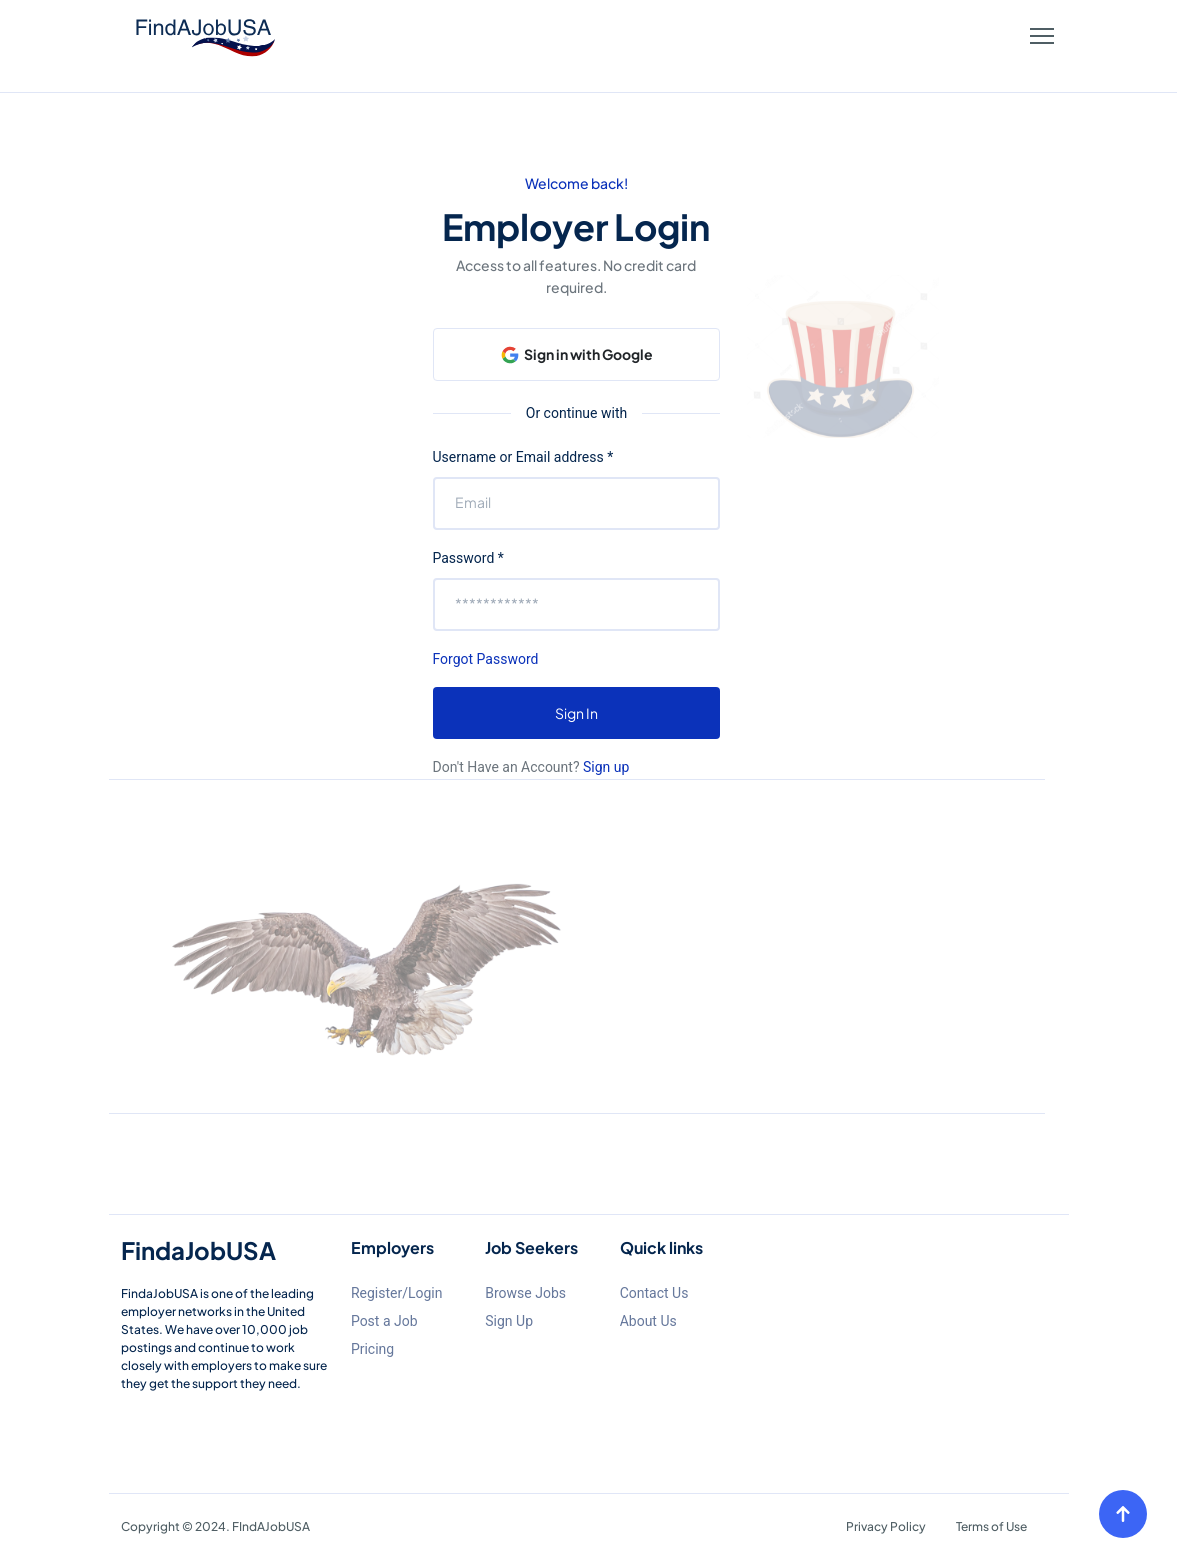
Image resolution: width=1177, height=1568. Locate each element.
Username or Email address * (523, 457)
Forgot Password (486, 659)
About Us (648, 1321)
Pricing (372, 1349)
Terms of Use (991, 1526)
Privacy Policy (886, 1526)
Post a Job (384, 1321)
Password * (468, 558)
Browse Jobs (525, 1293)
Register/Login (397, 1293)
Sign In (576, 713)
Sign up (605, 767)
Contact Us (654, 1293)
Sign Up (509, 1321)
